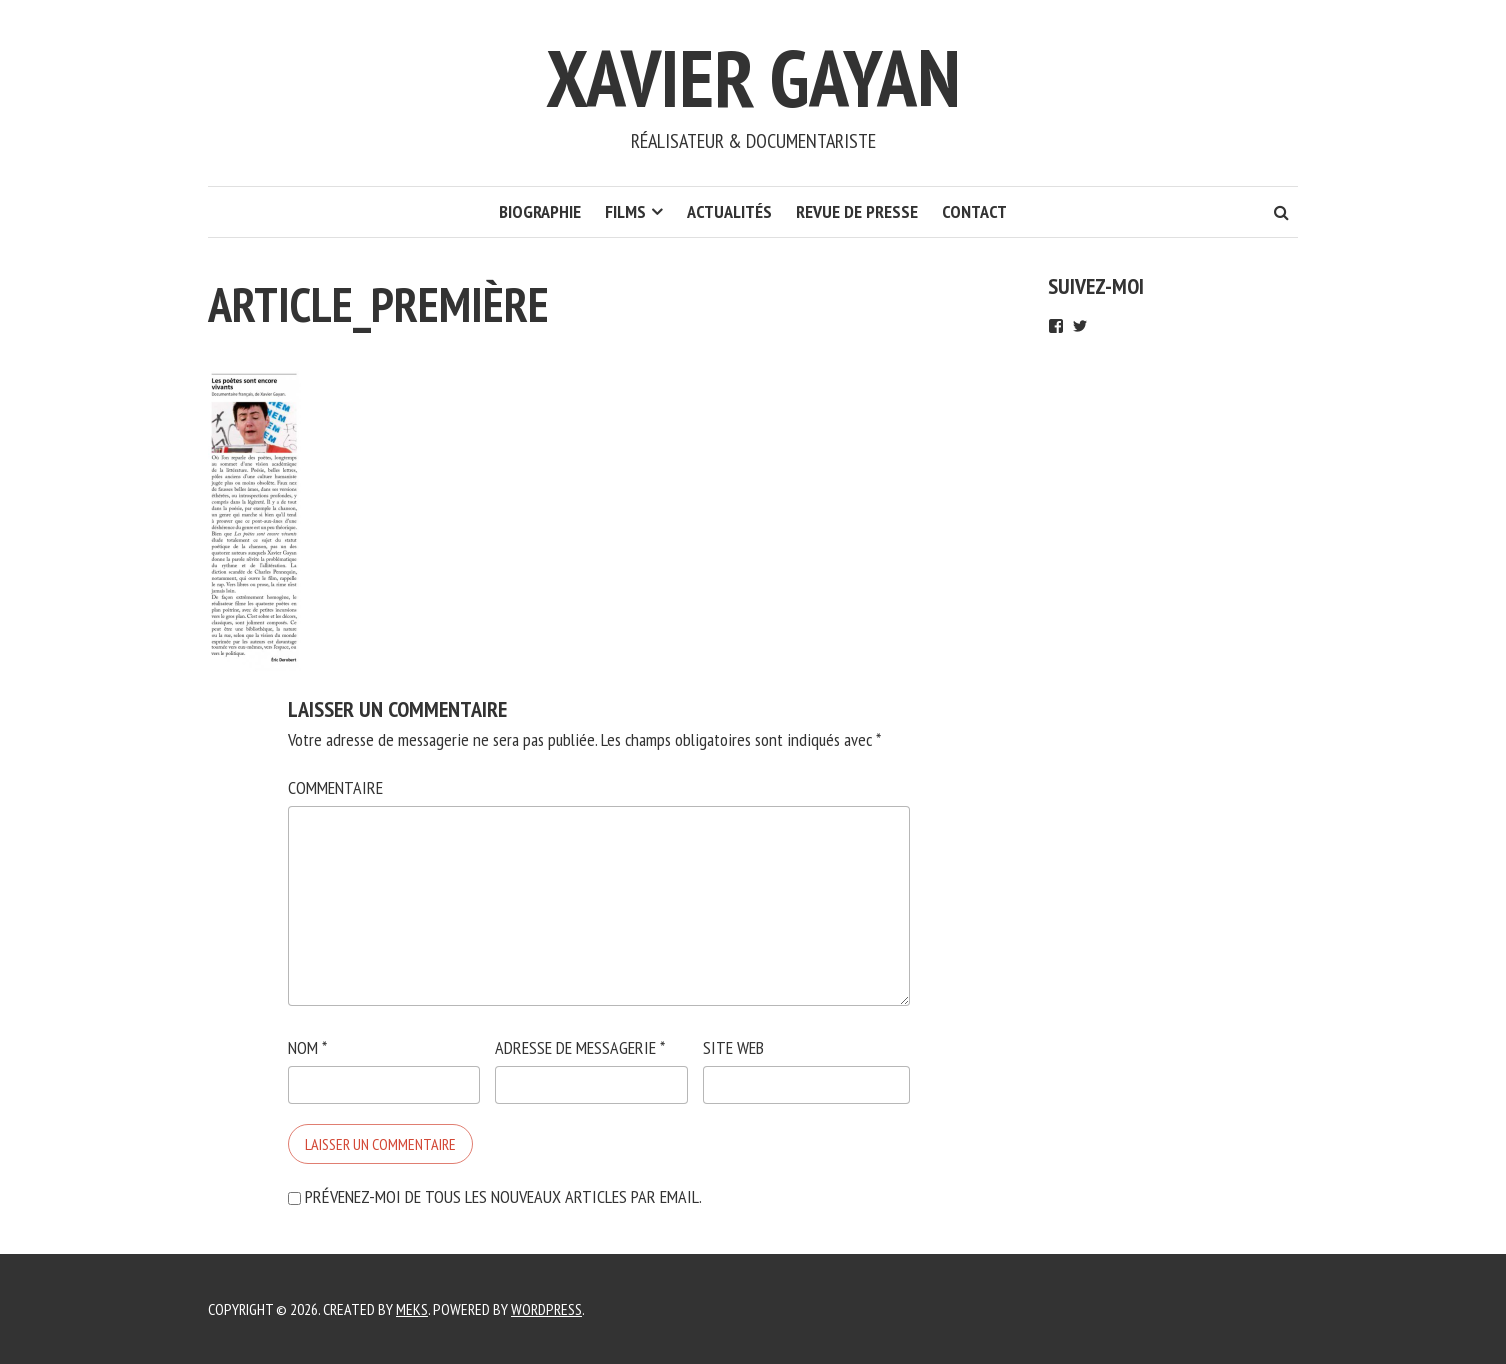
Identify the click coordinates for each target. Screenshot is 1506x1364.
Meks (412, 1309)
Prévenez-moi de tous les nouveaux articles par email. (503, 1196)
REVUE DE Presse (857, 211)
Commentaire (335, 787)
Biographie (540, 211)
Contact (974, 211)
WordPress (546, 1309)
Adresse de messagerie (580, 1047)
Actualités (729, 211)
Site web (733, 1047)
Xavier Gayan (753, 77)
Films (625, 211)
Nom (307, 1047)
